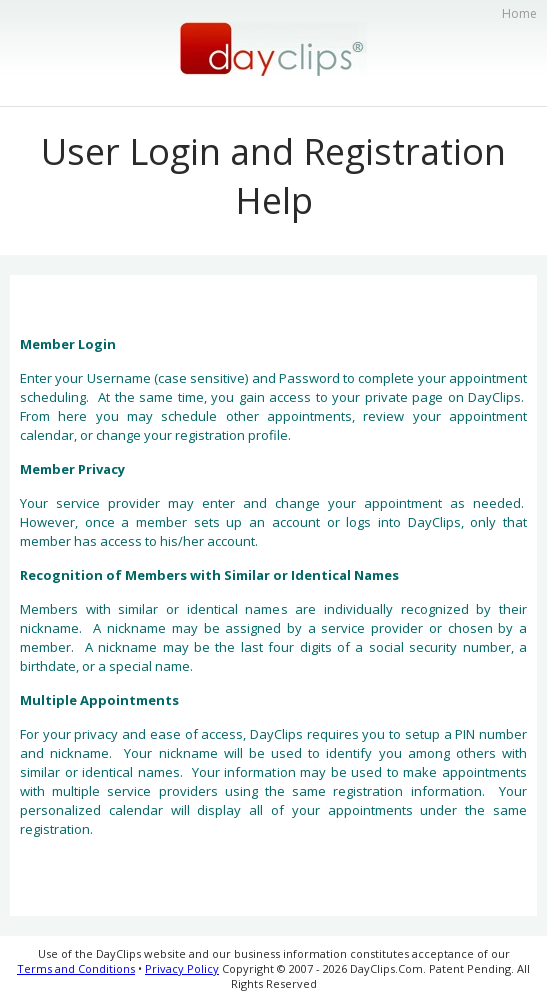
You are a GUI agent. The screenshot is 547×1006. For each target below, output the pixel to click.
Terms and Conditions (76, 968)
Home (519, 13)
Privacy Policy (182, 968)
